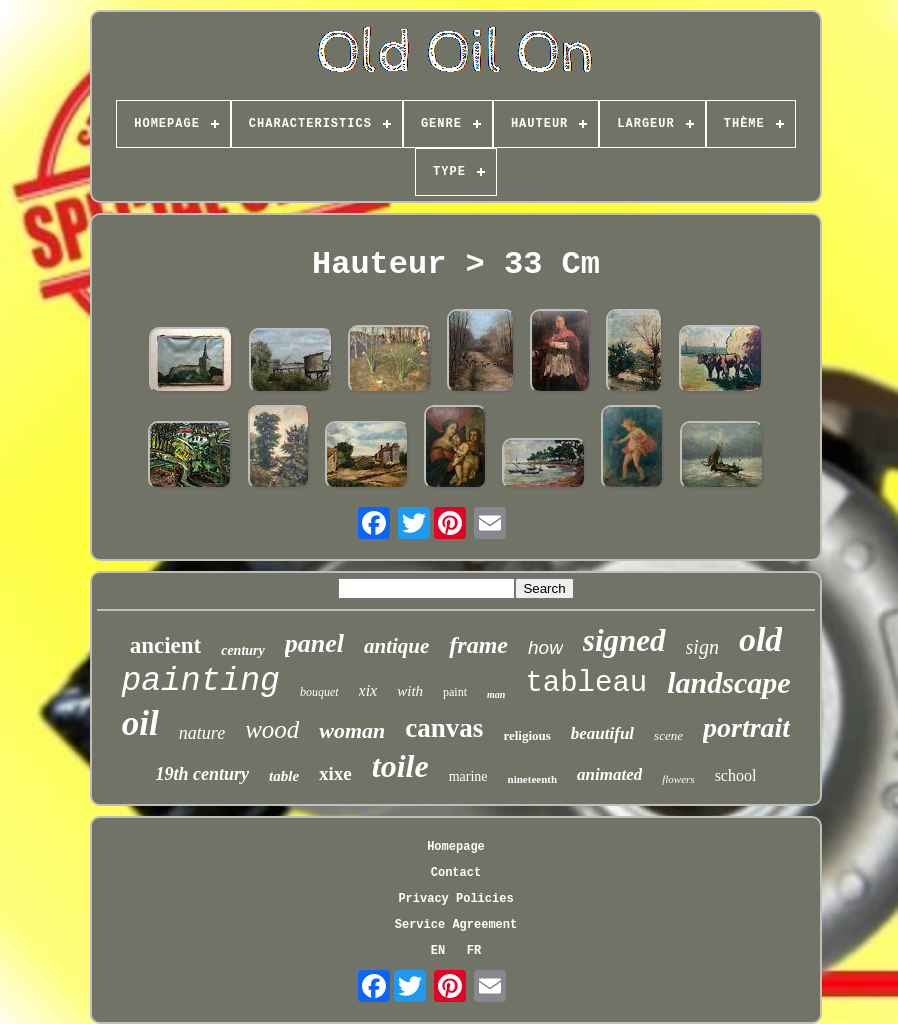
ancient (166, 645)
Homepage (456, 847)
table (284, 776)
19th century (203, 774)
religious (526, 735)
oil (140, 723)
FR (474, 951)
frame (478, 645)
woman (352, 730)
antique (396, 646)
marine (468, 776)
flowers (678, 779)
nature (202, 733)
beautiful (602, 733)
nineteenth (533, 779)
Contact (456, 873)
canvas (444, 728)
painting (200, 681)
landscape (728, 682)
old (760, 639)
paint (455, 692)
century (243, 650)
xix (368, 690)
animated (609, 774)
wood (272, 729)
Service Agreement (456, 925)
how (545, 647)
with (410, 691)
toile (400, 766)
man (496, 694)
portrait (746, 727)
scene (668, 735)
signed (624, 640)
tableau (586, 683)
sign (702, 647)
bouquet (319, 692)
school (736, 775)
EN (438, 951)
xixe (335, 773)
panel (314, 643)
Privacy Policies (455, 899)
